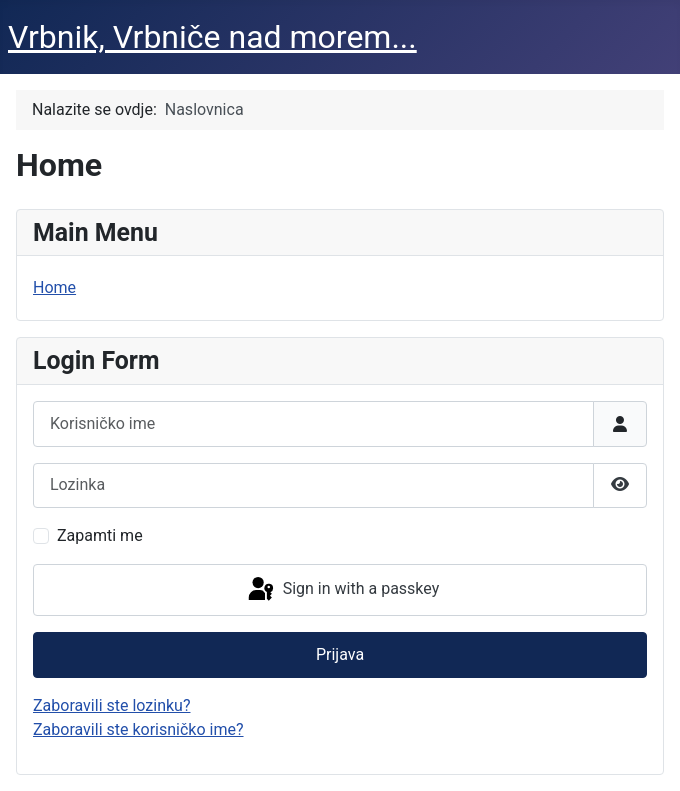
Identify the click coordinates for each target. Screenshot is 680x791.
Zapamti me (100, 535)
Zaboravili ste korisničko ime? (138, 729)
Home (54, 287)
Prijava (340, 654)
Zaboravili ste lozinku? (111, 705)
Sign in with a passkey (342, 590)
